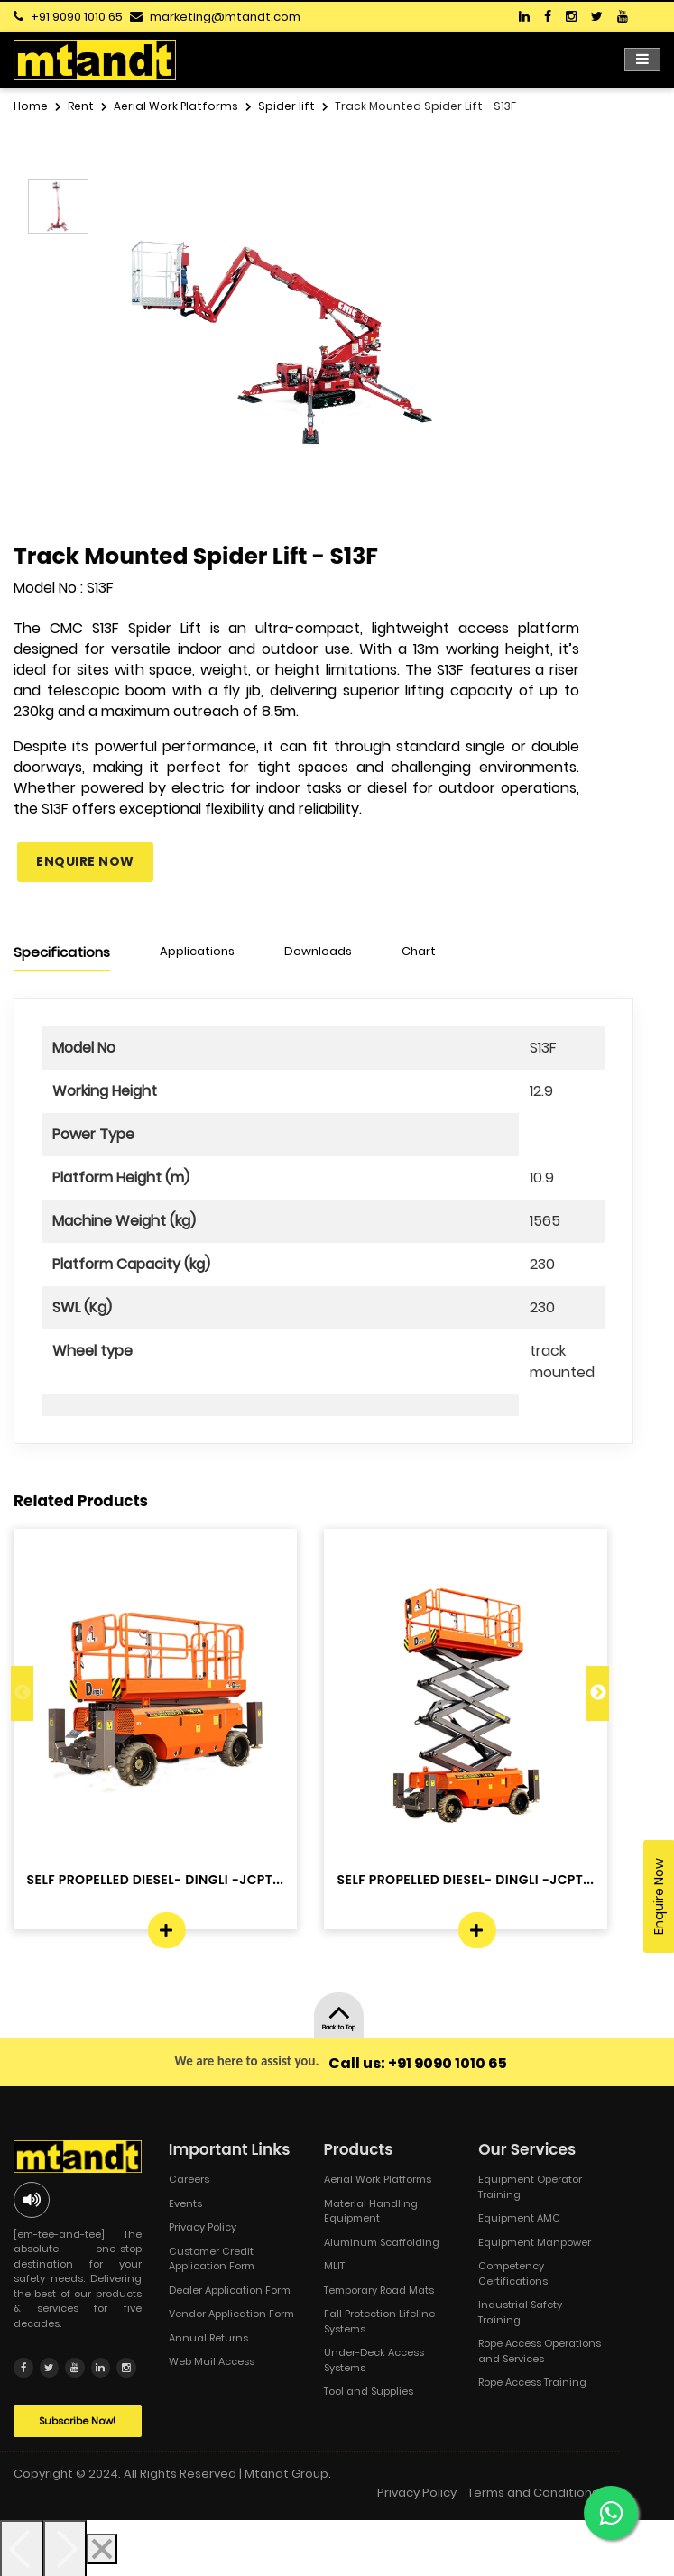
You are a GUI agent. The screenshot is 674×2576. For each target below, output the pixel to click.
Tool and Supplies (368, 2391)
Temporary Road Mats (379, 2290)
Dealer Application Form (230, 2290)
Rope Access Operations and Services (539, 2351)
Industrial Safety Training (520, 2312)
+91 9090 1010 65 (77, 16)
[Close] (102, 2547)
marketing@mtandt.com (225, 16)
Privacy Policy (202, 2227)
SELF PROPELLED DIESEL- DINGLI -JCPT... (155, 1880)
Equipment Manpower (534, 2242)
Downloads (318, 951)
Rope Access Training (532, 2382)
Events (185, 2203)
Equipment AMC (519, 2218)
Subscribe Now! (77, 2419)
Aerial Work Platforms (377, 2179)
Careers (189, 2179)
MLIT (334, 2266)
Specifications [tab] (62, 952)
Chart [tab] (419, 951)
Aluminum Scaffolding (381, 2242)
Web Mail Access (211, 2361)
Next (597, 1693)
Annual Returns (208, 2338)
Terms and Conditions (532, 2490)
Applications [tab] (197, 951)
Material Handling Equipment (371, 2211)
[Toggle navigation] (642, 59)
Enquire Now (85, 861)
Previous (22, 1693)
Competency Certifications (513, 2273)
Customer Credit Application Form (211, 2259)
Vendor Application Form (231, 2313)
